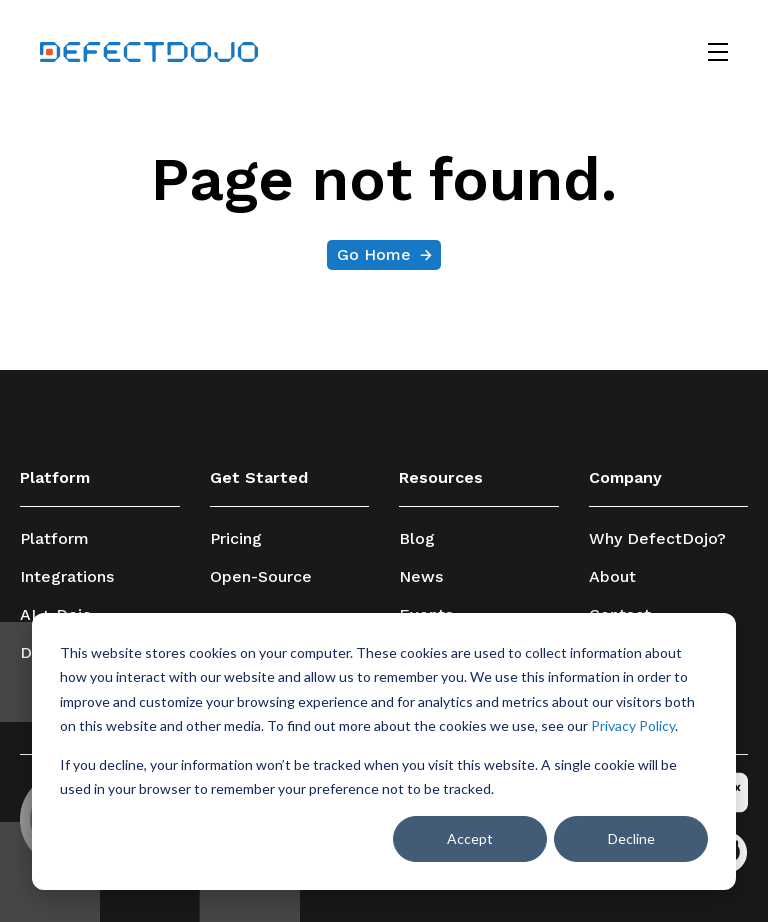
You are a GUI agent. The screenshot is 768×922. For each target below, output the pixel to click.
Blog (417, 539)
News (421, 577)
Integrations (67, 577)
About (612, 577)
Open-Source (261, 577)
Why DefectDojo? (657, 539)
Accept (470, 838)
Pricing (236, 539)
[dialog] (384, 751)
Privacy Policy (633, 725)
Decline (631, 838)
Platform (54, 539)
